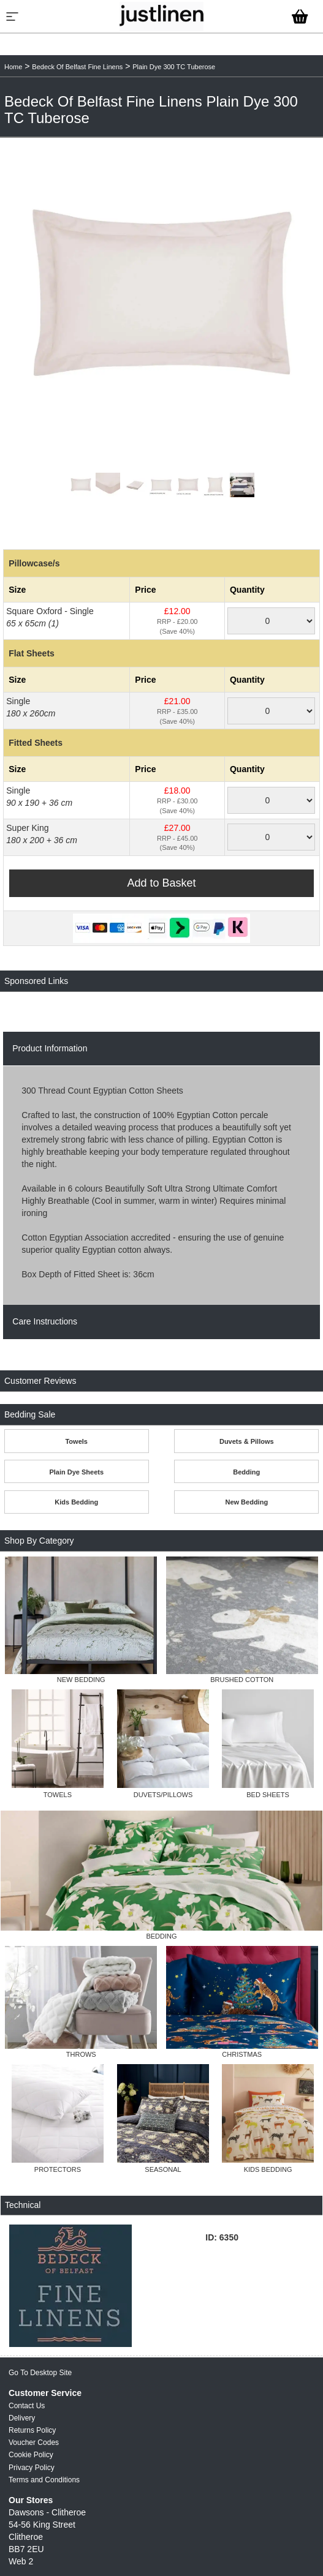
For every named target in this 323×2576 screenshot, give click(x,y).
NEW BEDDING (81, 1679)
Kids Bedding (76, 1502)
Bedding (246, 1472)
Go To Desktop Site (40, 2372)
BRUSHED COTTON (241, 1679)
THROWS (81, 2054)
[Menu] (12, 16)
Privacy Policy (32, 2467)
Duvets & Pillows (246, 1441)
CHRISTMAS (242, 2054)
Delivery (22, 2418)
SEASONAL (163, 2169)
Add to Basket (161, 883)
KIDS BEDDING (268, 2169)
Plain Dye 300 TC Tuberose (173, 66)
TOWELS (58, 1794)
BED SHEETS (267, 1794)
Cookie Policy (31, 2454)
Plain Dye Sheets (76, 1472)
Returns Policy (32, 2430)
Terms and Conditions (44, 2480)
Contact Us (27, 2405)
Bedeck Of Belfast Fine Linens (77, 66)
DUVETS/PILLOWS (163, 1794)
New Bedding (246, 1502)
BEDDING (161, 1936)
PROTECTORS (57, 2169)
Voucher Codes (34, 2442)
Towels (76, 1441)
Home (13, 66)
